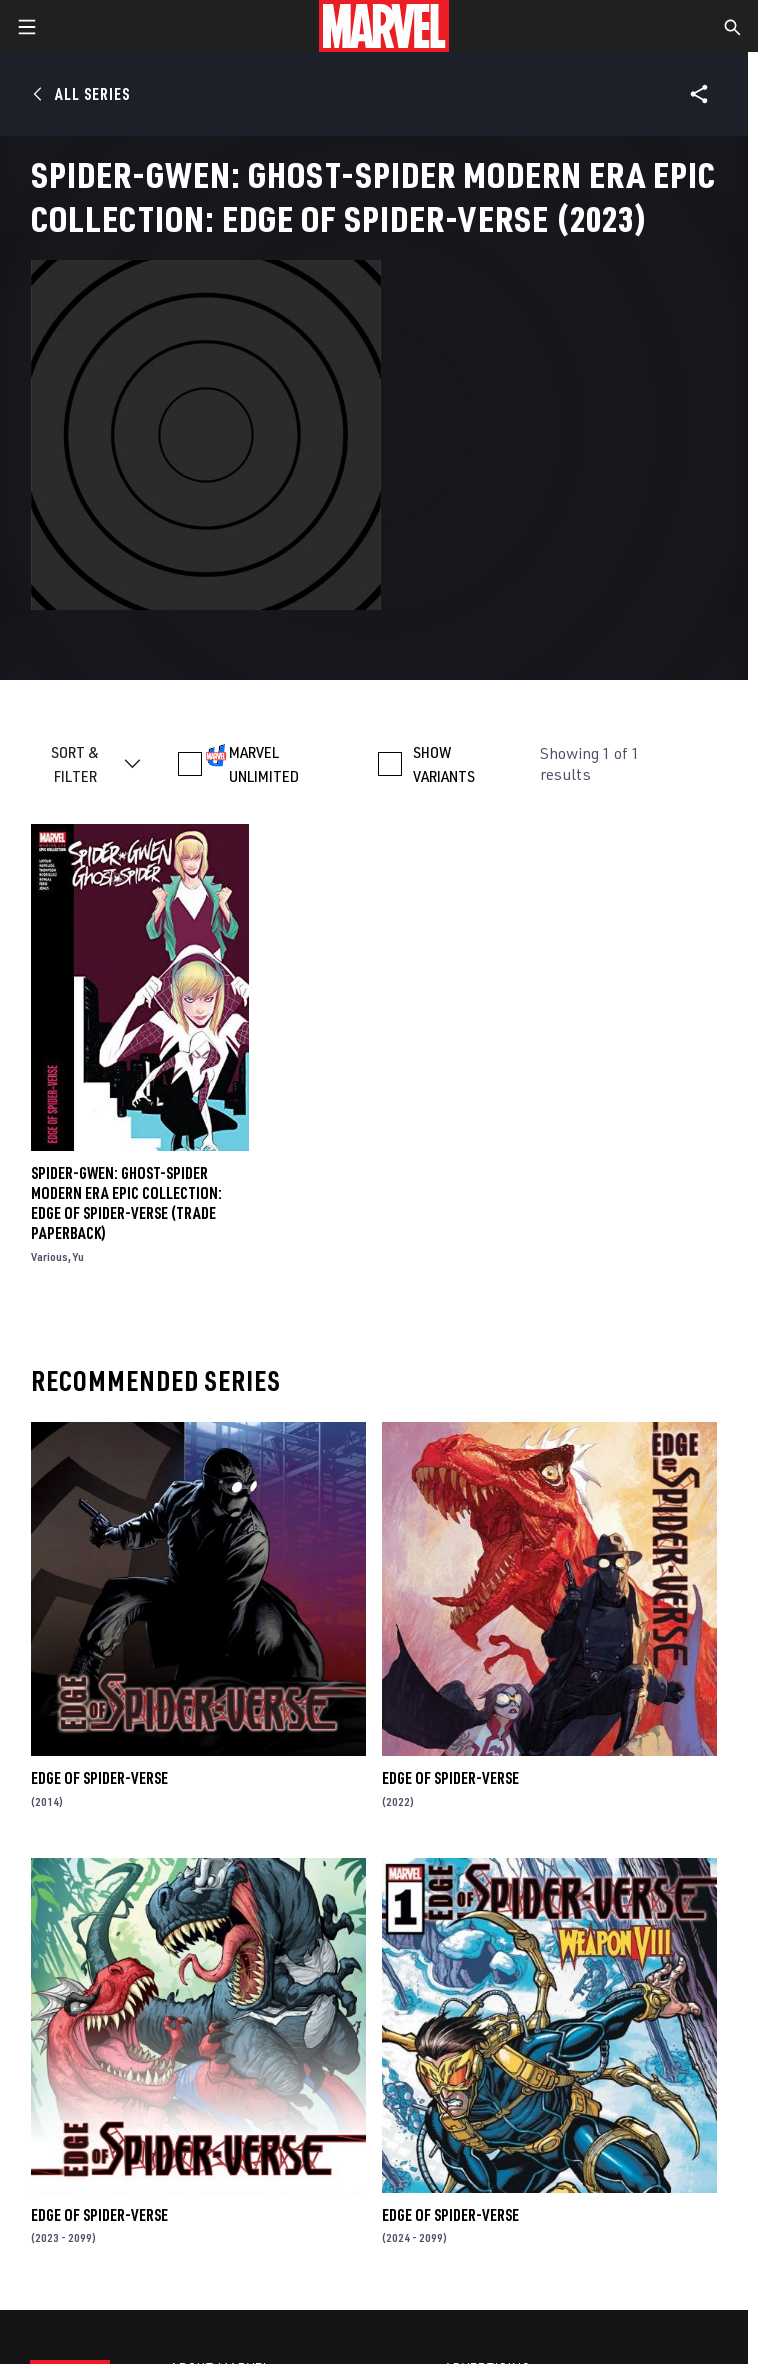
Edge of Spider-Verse (99, 1778)
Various (49, 1256)
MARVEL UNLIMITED (264, 764)
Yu (78, 1256)
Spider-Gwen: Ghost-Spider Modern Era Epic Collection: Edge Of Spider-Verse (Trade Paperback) (126, 1203)
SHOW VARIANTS (444, 764)
